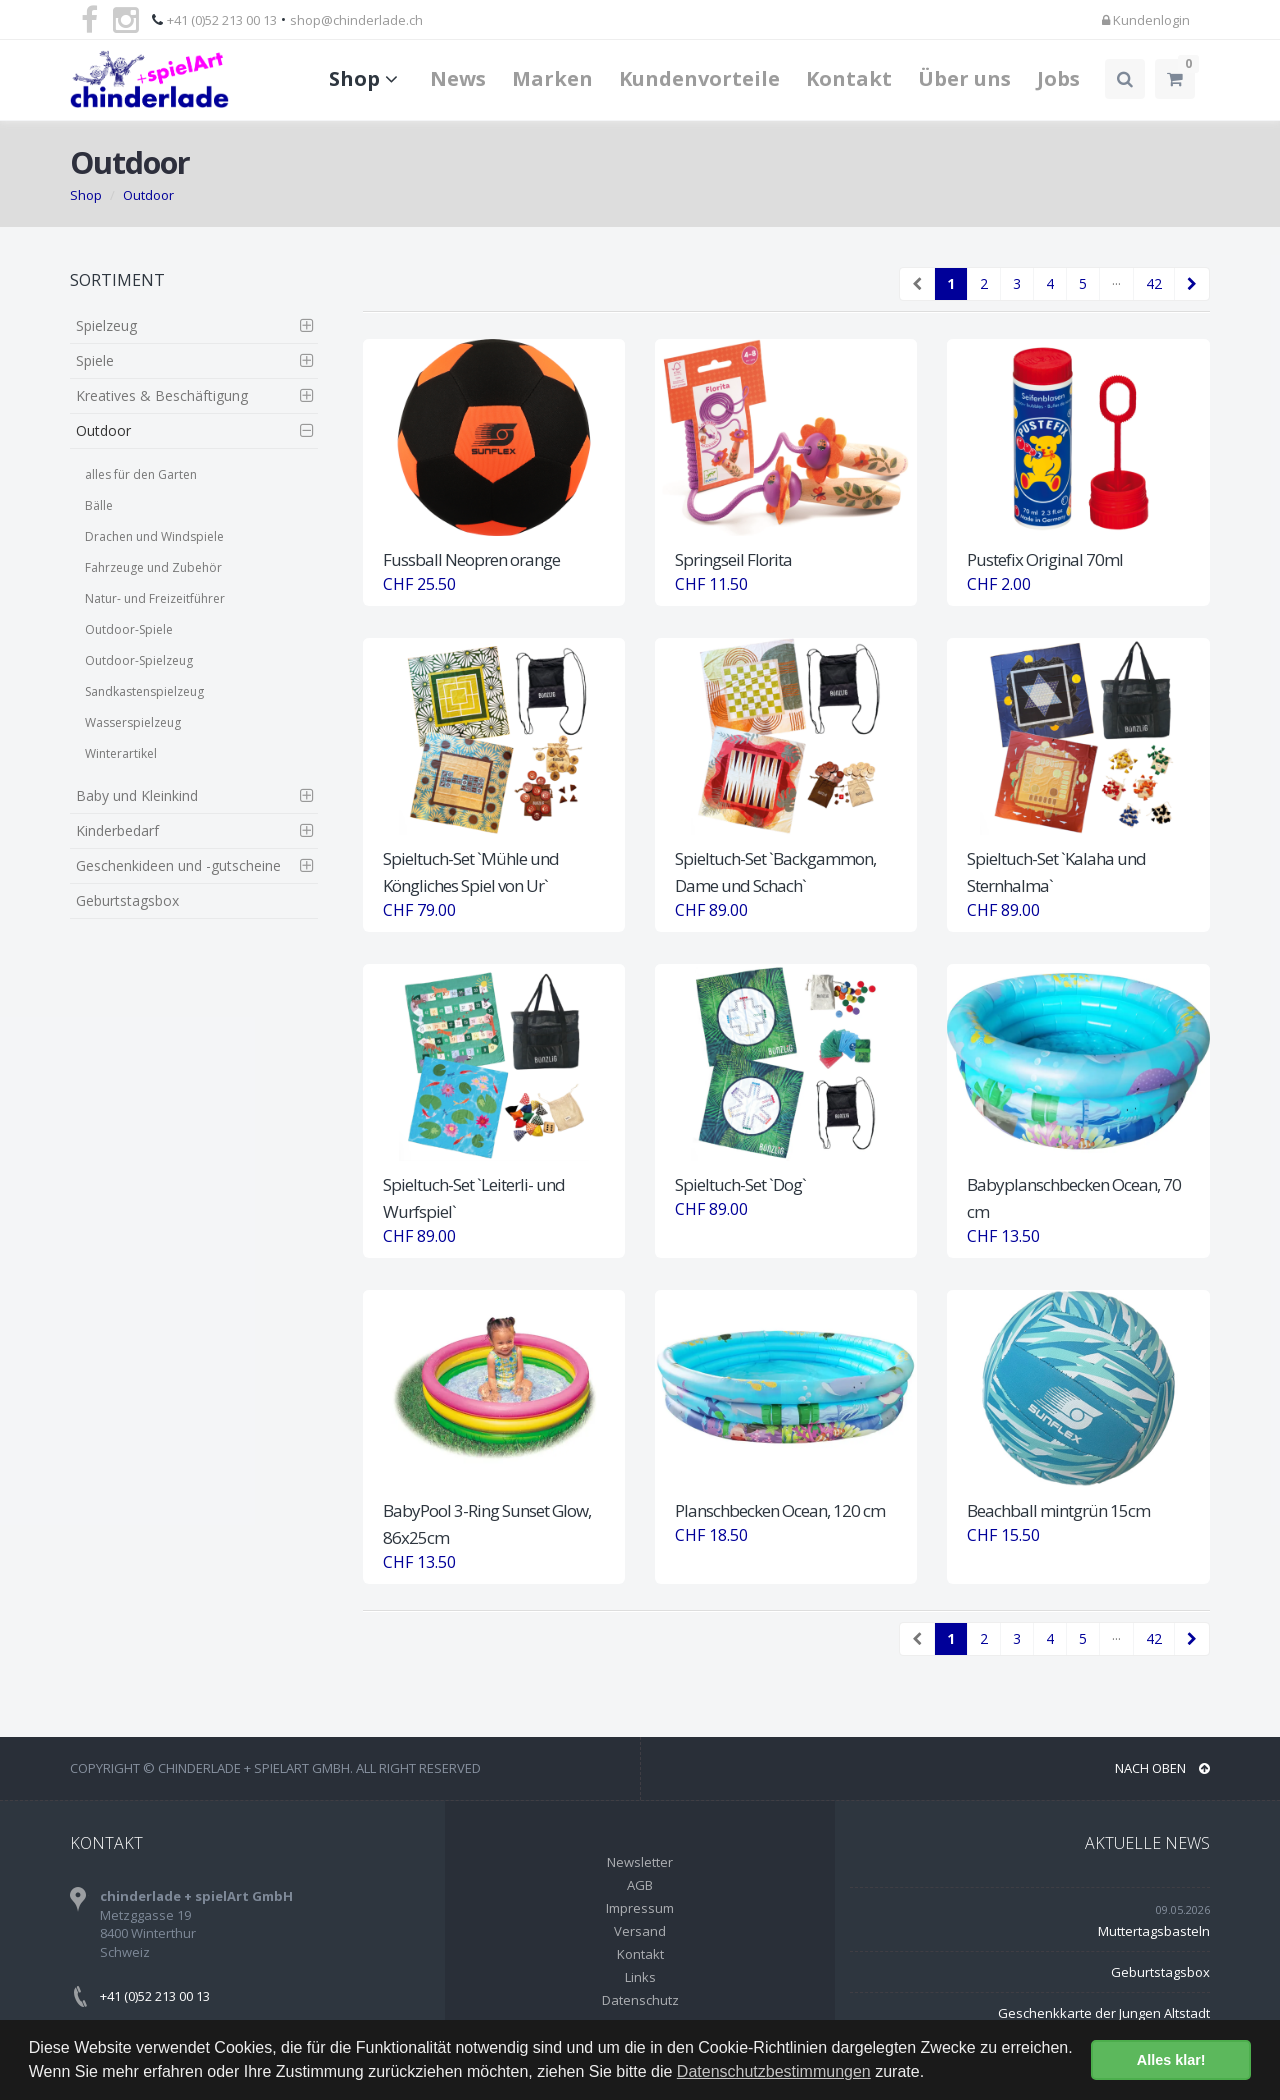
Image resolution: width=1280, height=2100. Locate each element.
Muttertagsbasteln (1154, 1931)
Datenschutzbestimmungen (774, 2071)
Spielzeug (106, 325)
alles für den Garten (141, 474)
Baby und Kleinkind (137, 795)
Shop (366, 78)
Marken (552, 78)
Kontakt (849, 78)
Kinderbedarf (117, 830)
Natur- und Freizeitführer (155, 598)
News (458, 78)
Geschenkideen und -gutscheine (178, 865)
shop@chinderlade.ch (356, 20)
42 (1154, 283)
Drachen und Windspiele (154, 536)
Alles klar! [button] (1171, 2060)
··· (1116, 283)
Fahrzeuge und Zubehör (153, 567)
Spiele (95, 360)
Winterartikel (121, 753)
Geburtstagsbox (127, 900)
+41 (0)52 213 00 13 (222, 20)
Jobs (1058, 78)
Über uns (964, 78)
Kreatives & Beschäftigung (162, 395)
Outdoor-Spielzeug (139, 660)
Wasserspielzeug (133, 722)
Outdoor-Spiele (129, 629)
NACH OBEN (1162, 1768)
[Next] (1192, 284)
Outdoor (148, 195)
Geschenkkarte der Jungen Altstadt (1104, 2013)
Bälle (99, 505)
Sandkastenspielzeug (144, 691)
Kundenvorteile (699, 78)
